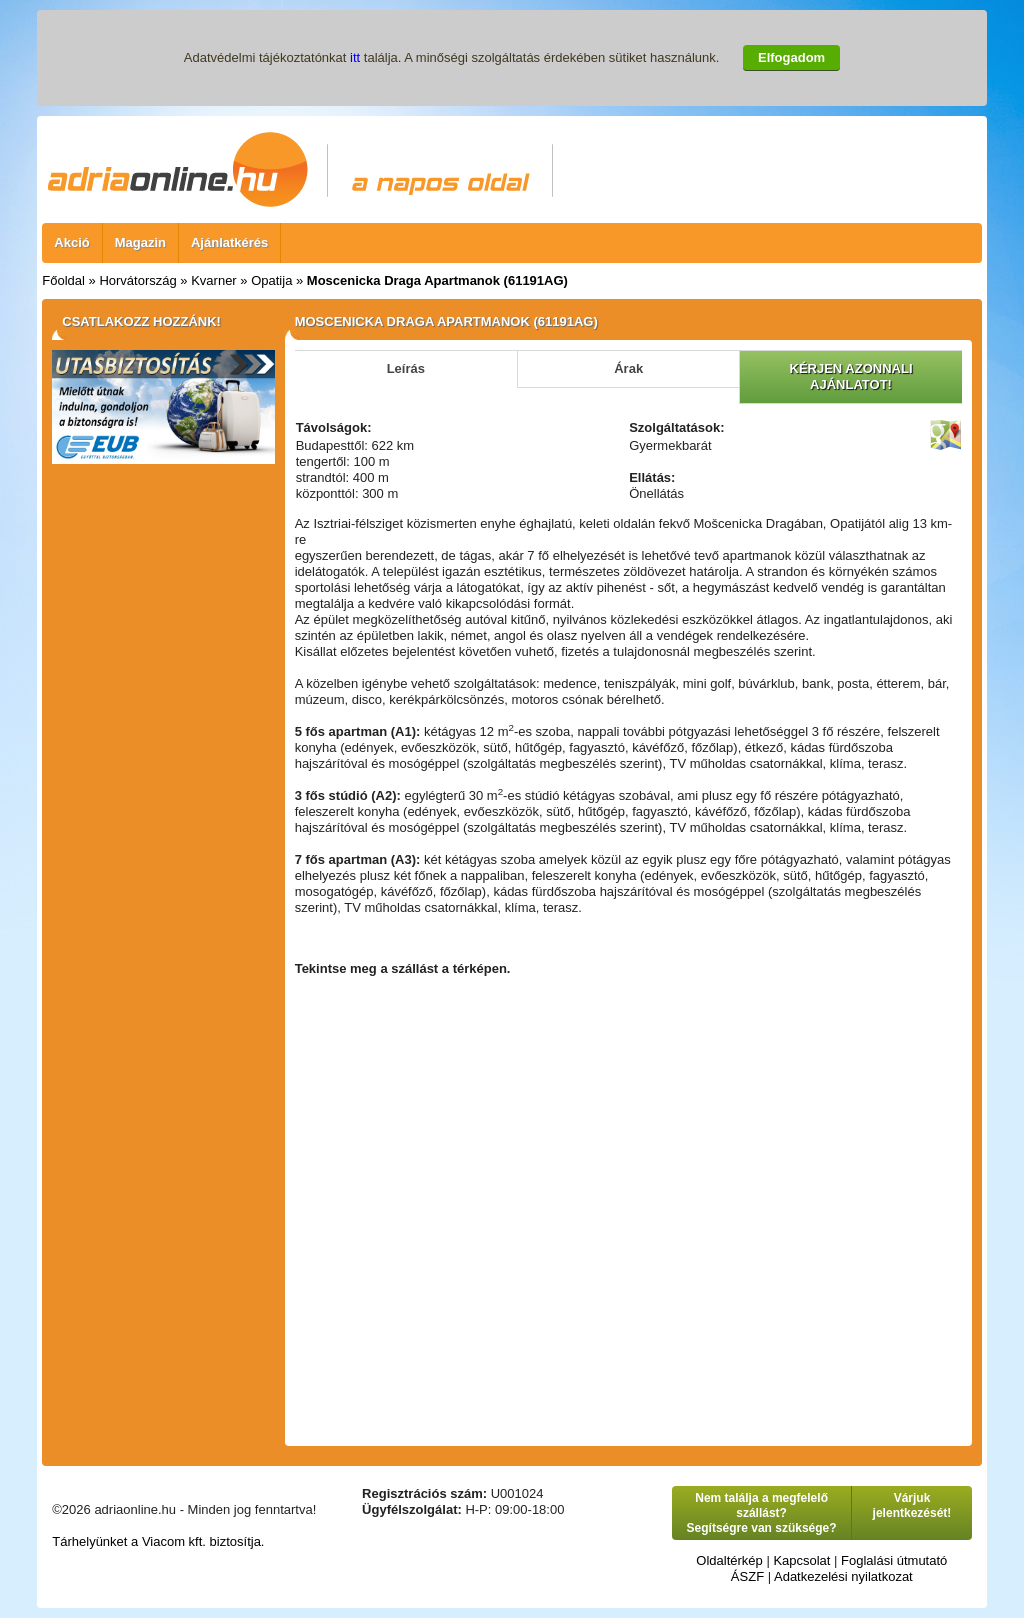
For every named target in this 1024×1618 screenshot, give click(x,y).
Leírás (406, 368)
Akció (71, 242)
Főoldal (63, 280)
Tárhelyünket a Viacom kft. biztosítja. (158, 1541)
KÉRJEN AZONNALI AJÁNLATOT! (851, 376)
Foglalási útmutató (894, 1560)
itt (355, 57)
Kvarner (214, 280)
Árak (628, 368)
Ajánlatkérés (229, 242)
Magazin (140, 242)
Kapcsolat (801, 1560)
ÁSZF (747, 1576)
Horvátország (137, 280)
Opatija (271, 280)
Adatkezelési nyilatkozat (843, 1576)
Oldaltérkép (729, 1560)
